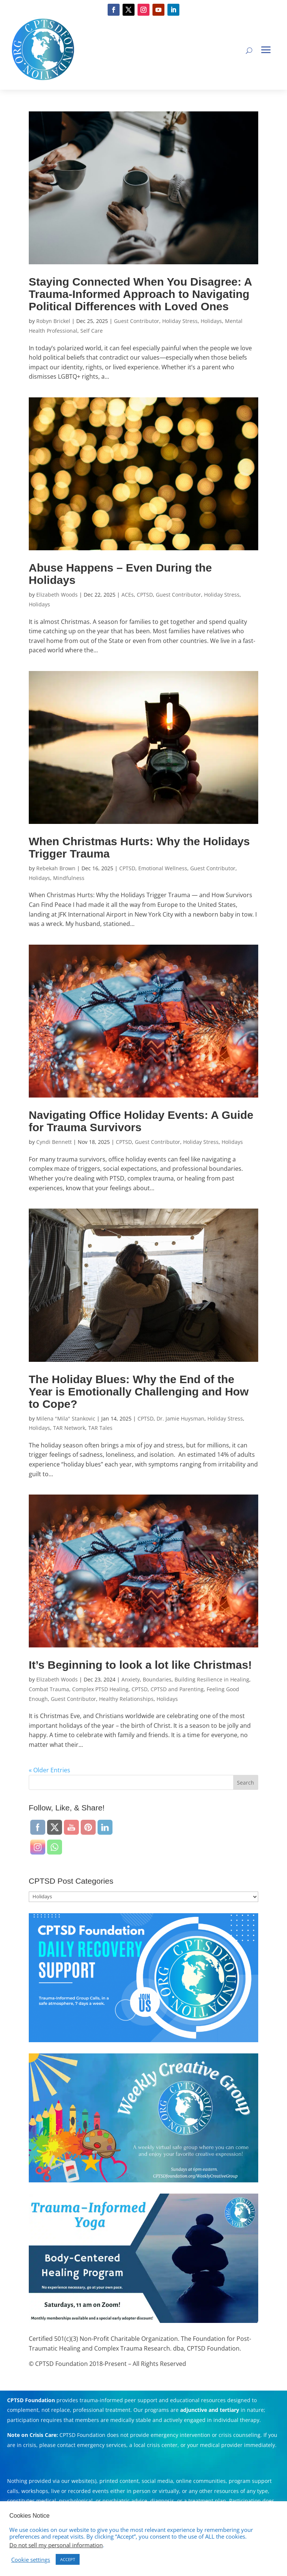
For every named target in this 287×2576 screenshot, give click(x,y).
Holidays (211, 320)
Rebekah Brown (55, 868)
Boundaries (157, 1679)
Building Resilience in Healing (212, 1679)
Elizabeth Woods (57, 594)
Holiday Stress (180, 320)
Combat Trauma (49, 1689)
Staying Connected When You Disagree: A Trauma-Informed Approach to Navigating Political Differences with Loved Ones (140, 294)
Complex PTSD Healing (100, 1689)
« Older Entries (49, 1770)
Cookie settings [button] (30, 2559)
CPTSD (145, 594)
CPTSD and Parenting (177, 1689)
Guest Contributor (136, 320)
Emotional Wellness (162, 868)
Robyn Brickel (53, 320)
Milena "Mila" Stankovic (65, 1418)
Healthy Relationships (126, 1698)
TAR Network (69, 1427)
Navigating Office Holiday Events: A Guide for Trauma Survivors (141, 1121)
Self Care (91, 330)
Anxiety (130, 1679)
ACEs (127, 594)
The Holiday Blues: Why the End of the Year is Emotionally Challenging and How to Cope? (139, 1391)
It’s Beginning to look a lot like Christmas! (140, 1665)
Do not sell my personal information (56, 2545)
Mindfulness (68, 877)
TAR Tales (100, 1427)
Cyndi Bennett (54, 1141)
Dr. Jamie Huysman (180, 1418)
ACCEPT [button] (67, 2559)
